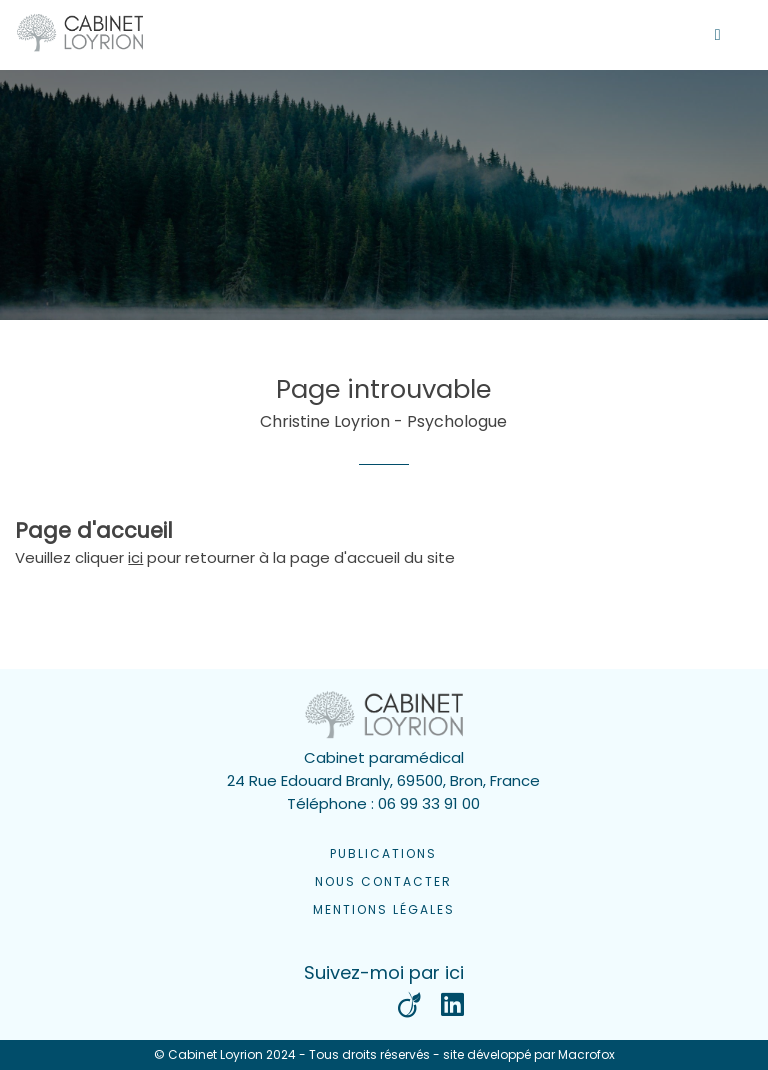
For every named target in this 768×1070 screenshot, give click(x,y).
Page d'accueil (94, 530)
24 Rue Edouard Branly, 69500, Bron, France (383, 780)
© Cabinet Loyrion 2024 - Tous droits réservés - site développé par (384, 1055)
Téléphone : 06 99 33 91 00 (383, 803)
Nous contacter (383, 881)
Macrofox (586, 1054)
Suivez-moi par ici (384, 972)
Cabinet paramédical (384, 757)
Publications (383, 853)
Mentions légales (384, 909)
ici (135, 557)
